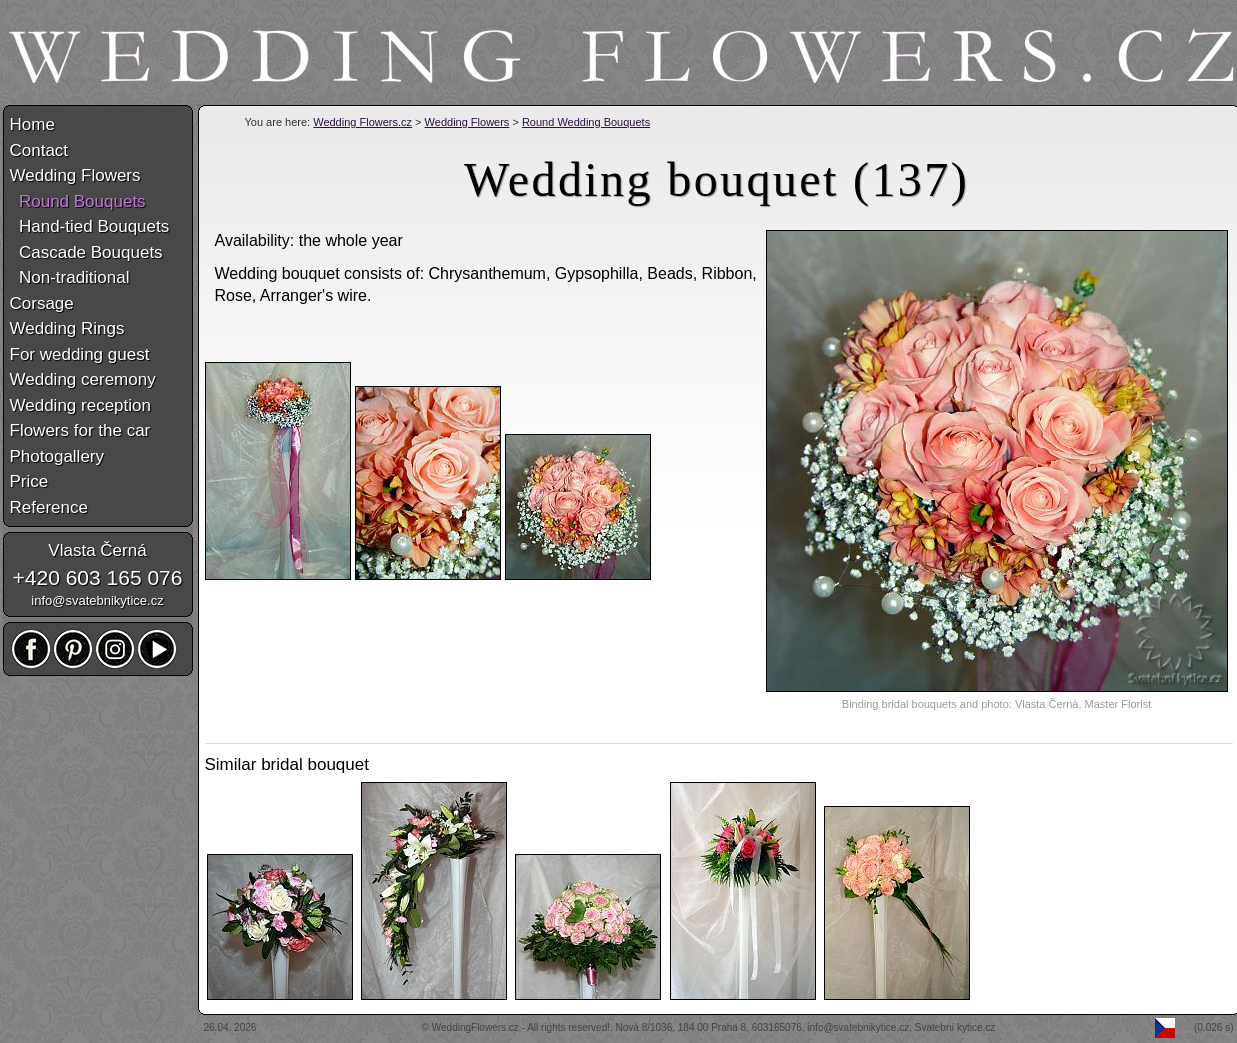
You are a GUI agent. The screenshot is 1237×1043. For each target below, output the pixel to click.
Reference (49, 507)
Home (32, 124)
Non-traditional (70, 277)
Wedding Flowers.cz (362, 122)
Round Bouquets (78, 201)
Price (29, 481)
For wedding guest (80, 354)
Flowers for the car (80, 430)
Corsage (42, 303)
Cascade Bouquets (86, 252)
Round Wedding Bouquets (586, 122)
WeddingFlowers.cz (475, 1027)
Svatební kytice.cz (955, 1027)
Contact (39, 150)
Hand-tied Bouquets (90, 226)
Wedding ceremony (83, 379)
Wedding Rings (67, 328)
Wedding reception (80, 405)
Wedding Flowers (467, 122)
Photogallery (57, 456)
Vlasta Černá (97, 550)
